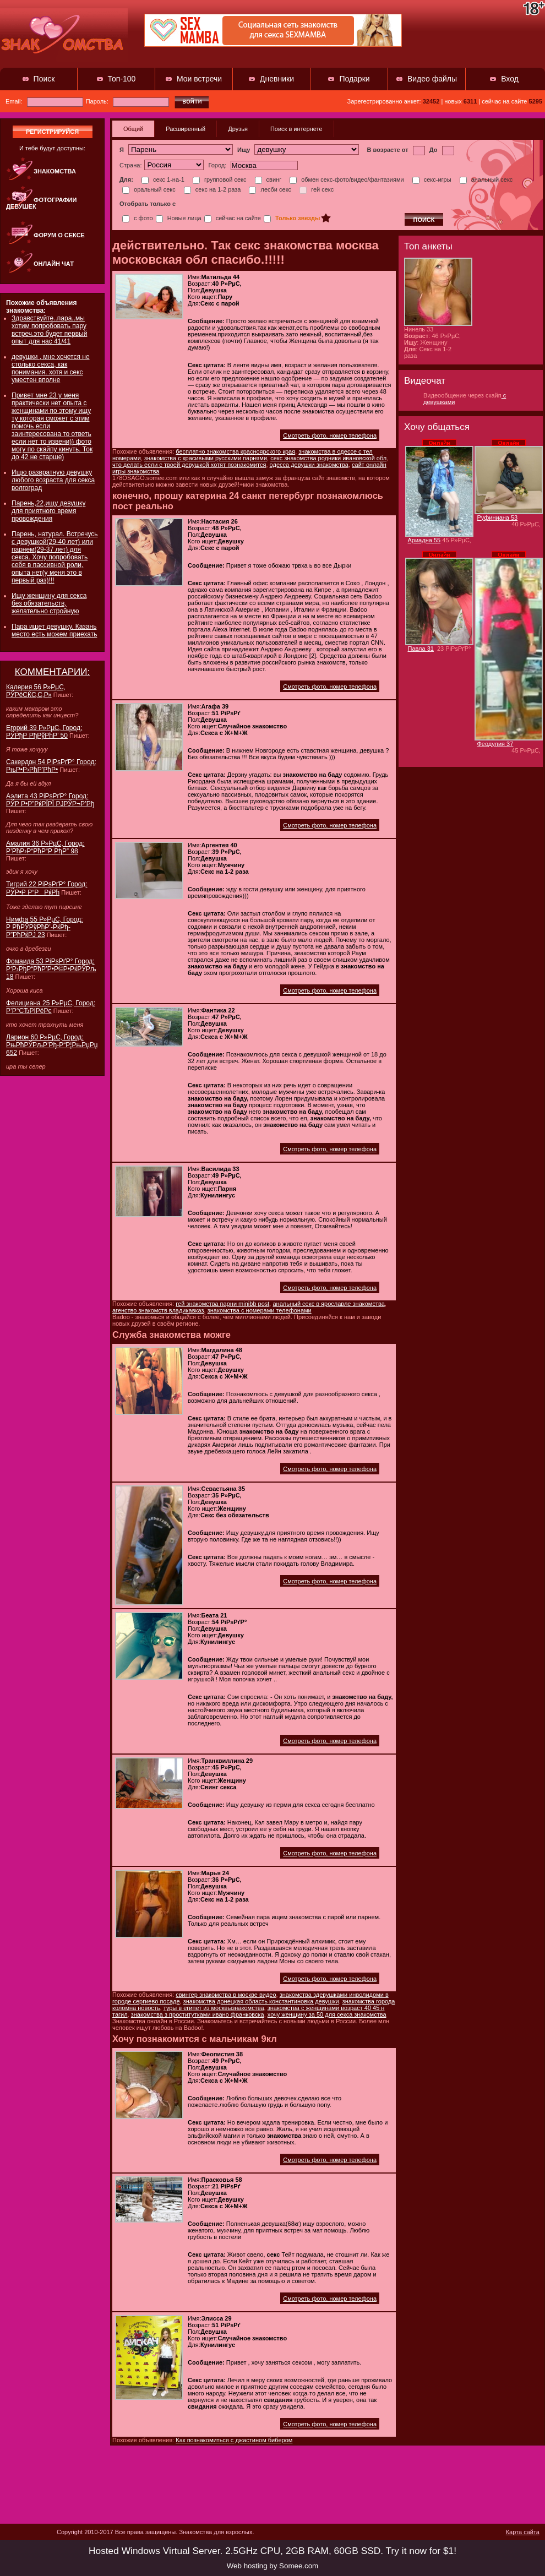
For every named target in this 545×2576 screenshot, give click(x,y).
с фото (137, 218)
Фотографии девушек (41, 203)
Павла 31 (421, 648)
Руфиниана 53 (497, 517)
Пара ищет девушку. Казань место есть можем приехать (54, 630)
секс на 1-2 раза (212, 189)
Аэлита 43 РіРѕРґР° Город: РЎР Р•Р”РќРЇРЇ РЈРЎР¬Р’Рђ (50, 800)
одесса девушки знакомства (309, 464)
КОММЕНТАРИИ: (52, 672)
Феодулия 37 (495, 743)
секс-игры (431, 179)
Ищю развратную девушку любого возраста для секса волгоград (53, 480)
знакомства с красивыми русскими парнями (205, 458)
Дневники (277, 78)
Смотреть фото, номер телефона (330, 435)
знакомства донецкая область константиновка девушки (261, 2001)
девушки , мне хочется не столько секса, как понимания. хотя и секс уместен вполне (51, 368)
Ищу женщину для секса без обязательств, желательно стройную (49, 603)
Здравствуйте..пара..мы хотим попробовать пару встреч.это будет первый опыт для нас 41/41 (49, 329)
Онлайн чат (54, 263)
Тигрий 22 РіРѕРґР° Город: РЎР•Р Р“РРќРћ (47, 888)
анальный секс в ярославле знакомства (328, 1303)
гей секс (316, 189)
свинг (268, 179)
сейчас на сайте (232, 218)
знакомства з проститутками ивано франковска (197, 2014)
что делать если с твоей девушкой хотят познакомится (189, 464)
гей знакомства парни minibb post (222, 1303)
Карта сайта (522, 2532)
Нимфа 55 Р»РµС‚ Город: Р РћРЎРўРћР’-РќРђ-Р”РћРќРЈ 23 (44, 927)
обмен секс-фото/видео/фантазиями (347, 179)
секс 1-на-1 (162, 179)
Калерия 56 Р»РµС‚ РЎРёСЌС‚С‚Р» (35, 691)
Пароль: (127, 101)
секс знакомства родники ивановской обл (328, 458)
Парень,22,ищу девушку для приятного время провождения (48, 510)
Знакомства (55, 171)
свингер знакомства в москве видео (226, 1994)
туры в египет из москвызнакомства (214, 2008)
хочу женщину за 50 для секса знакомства (327, 2014)
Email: (44, 101)
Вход (510, 78)
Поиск (44, 78)
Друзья (238, 129)
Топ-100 (122, 78)
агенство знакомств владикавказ (158, 1310)
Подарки (354, 78)
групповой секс (220, 179)
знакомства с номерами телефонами (260, 1310)
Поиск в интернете (296, 129)
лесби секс (270, 189)
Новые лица (178, 218)
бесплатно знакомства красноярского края (235, 451)
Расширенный (185, 129)
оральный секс (149, 189)
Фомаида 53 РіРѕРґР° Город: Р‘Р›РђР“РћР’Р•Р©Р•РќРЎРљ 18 (51, 969)
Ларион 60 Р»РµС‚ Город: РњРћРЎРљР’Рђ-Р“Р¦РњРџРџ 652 (51, 1044)
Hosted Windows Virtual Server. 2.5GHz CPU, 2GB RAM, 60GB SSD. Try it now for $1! (272, 2550)
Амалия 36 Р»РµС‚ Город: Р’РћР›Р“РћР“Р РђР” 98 (45, 847)
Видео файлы (432, 78)
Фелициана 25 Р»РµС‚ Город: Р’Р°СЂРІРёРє (50, 1007)
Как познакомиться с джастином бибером (234, 2440)
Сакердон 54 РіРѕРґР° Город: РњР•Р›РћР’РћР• (51, 766)
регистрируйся (52, 131)
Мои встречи (199, 78)
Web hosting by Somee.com (272, 2566)
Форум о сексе (59, 235)
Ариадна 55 (424, 540)
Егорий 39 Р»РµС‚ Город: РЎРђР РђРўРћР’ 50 (44, 731)
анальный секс (486, 179)
